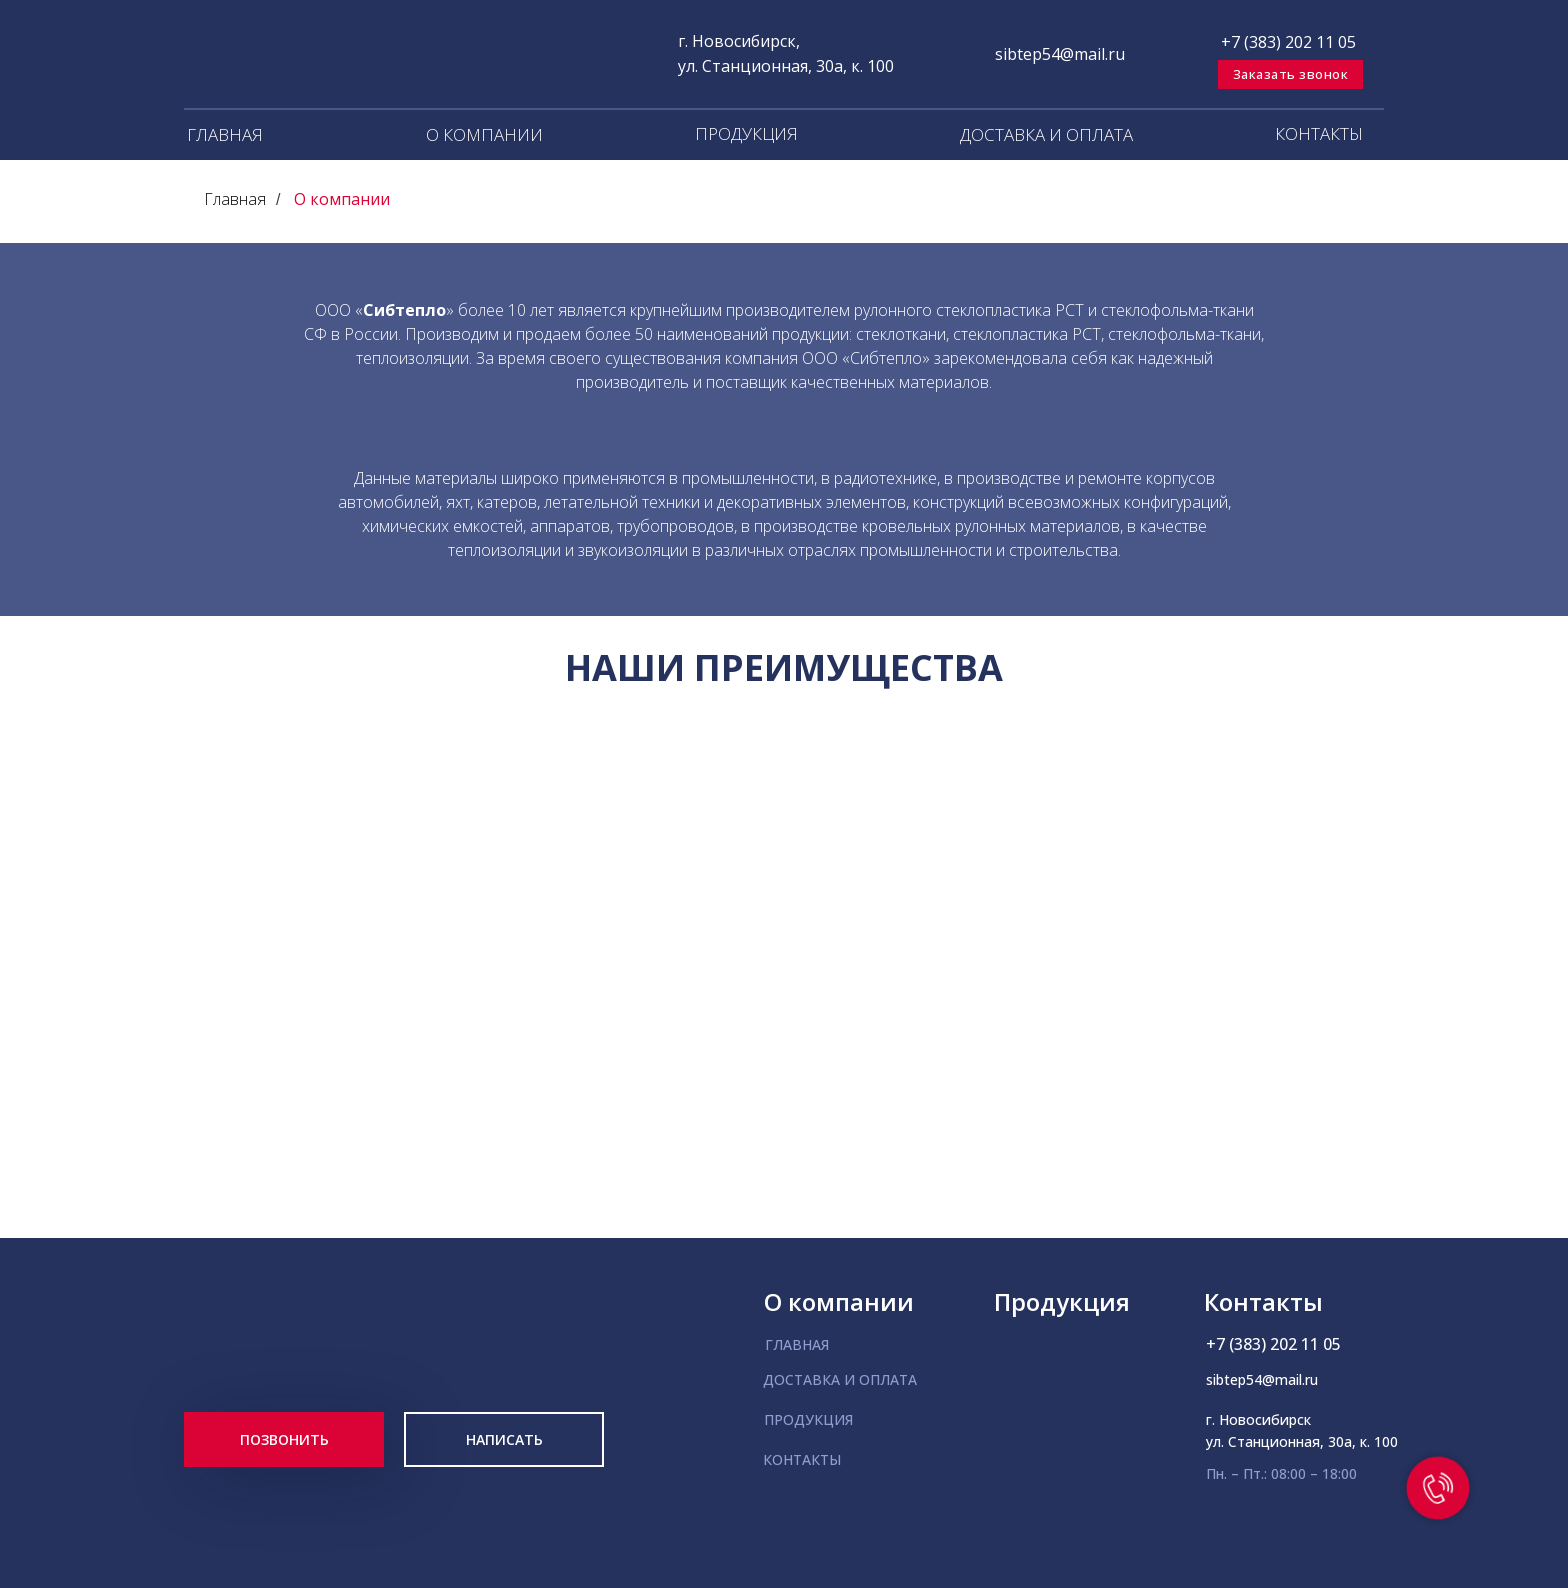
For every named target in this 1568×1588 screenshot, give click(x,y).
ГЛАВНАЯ (225, 134)
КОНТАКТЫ (1319, 133)
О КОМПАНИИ (484, 134)
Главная (235, 199)
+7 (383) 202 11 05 (1288, 42)
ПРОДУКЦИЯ (746, 133)
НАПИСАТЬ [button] (504, 1439)
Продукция (1062, 1301)
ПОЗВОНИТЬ (284, 1439)
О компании (342, 199)
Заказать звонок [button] (1291, 74)
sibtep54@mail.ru (1060, 54)
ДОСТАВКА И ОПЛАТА (1046, 134)
